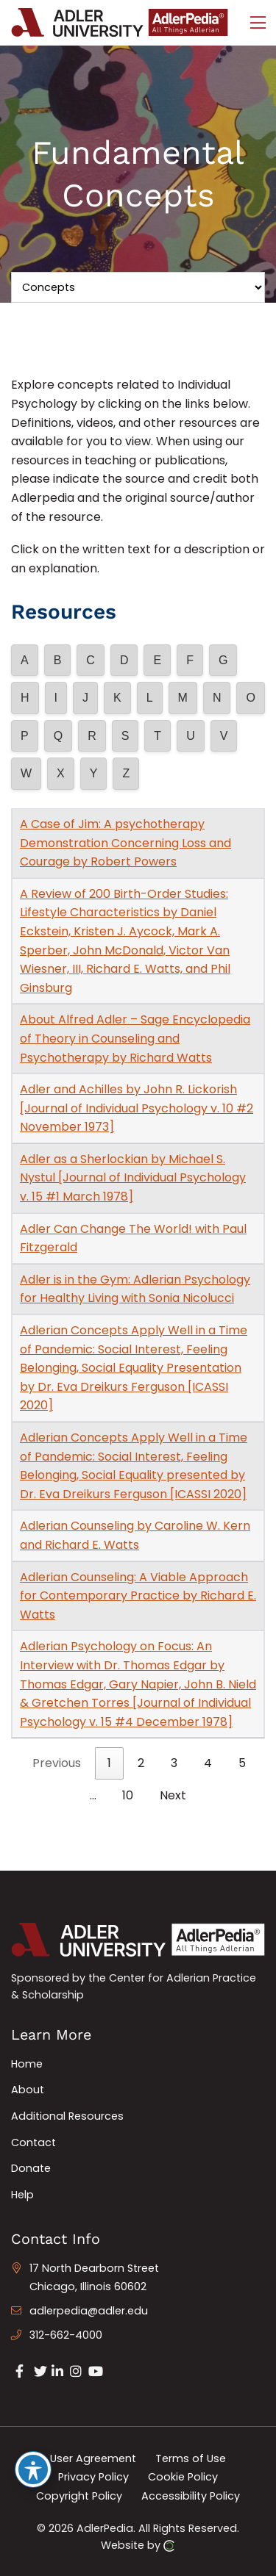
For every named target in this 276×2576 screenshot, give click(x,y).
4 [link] (208, 1763)
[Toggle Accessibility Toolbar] (33, 2469)
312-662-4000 (65, 2335)
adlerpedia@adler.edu (88, 2310)
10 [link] (127, 1795)
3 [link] (174, 1763)
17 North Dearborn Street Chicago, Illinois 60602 (94, 2278)
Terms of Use (190, 2457)
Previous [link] (56, 1763)
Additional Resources (67, 2116)
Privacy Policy (93, 2476)
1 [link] (109, 1763)
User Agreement (93, 2457)
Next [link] (173, 1795)
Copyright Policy (79, 2495)
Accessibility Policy (190, 2495)
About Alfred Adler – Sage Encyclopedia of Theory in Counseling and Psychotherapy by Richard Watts (135, 1038)
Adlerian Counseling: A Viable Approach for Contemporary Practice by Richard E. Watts (138, 1596)
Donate (31, 2168)
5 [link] (242, 1763)
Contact (33, 2142)
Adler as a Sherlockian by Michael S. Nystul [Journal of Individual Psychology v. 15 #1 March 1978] (133, 1178)
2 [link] (141, 1763)
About (27, 2089)
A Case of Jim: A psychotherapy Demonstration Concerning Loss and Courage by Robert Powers (125, 843)
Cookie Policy (183, 2476)
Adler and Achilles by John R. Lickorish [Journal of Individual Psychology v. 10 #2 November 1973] (136, 1108)
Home (27, 2064)
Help (22, 2194)
